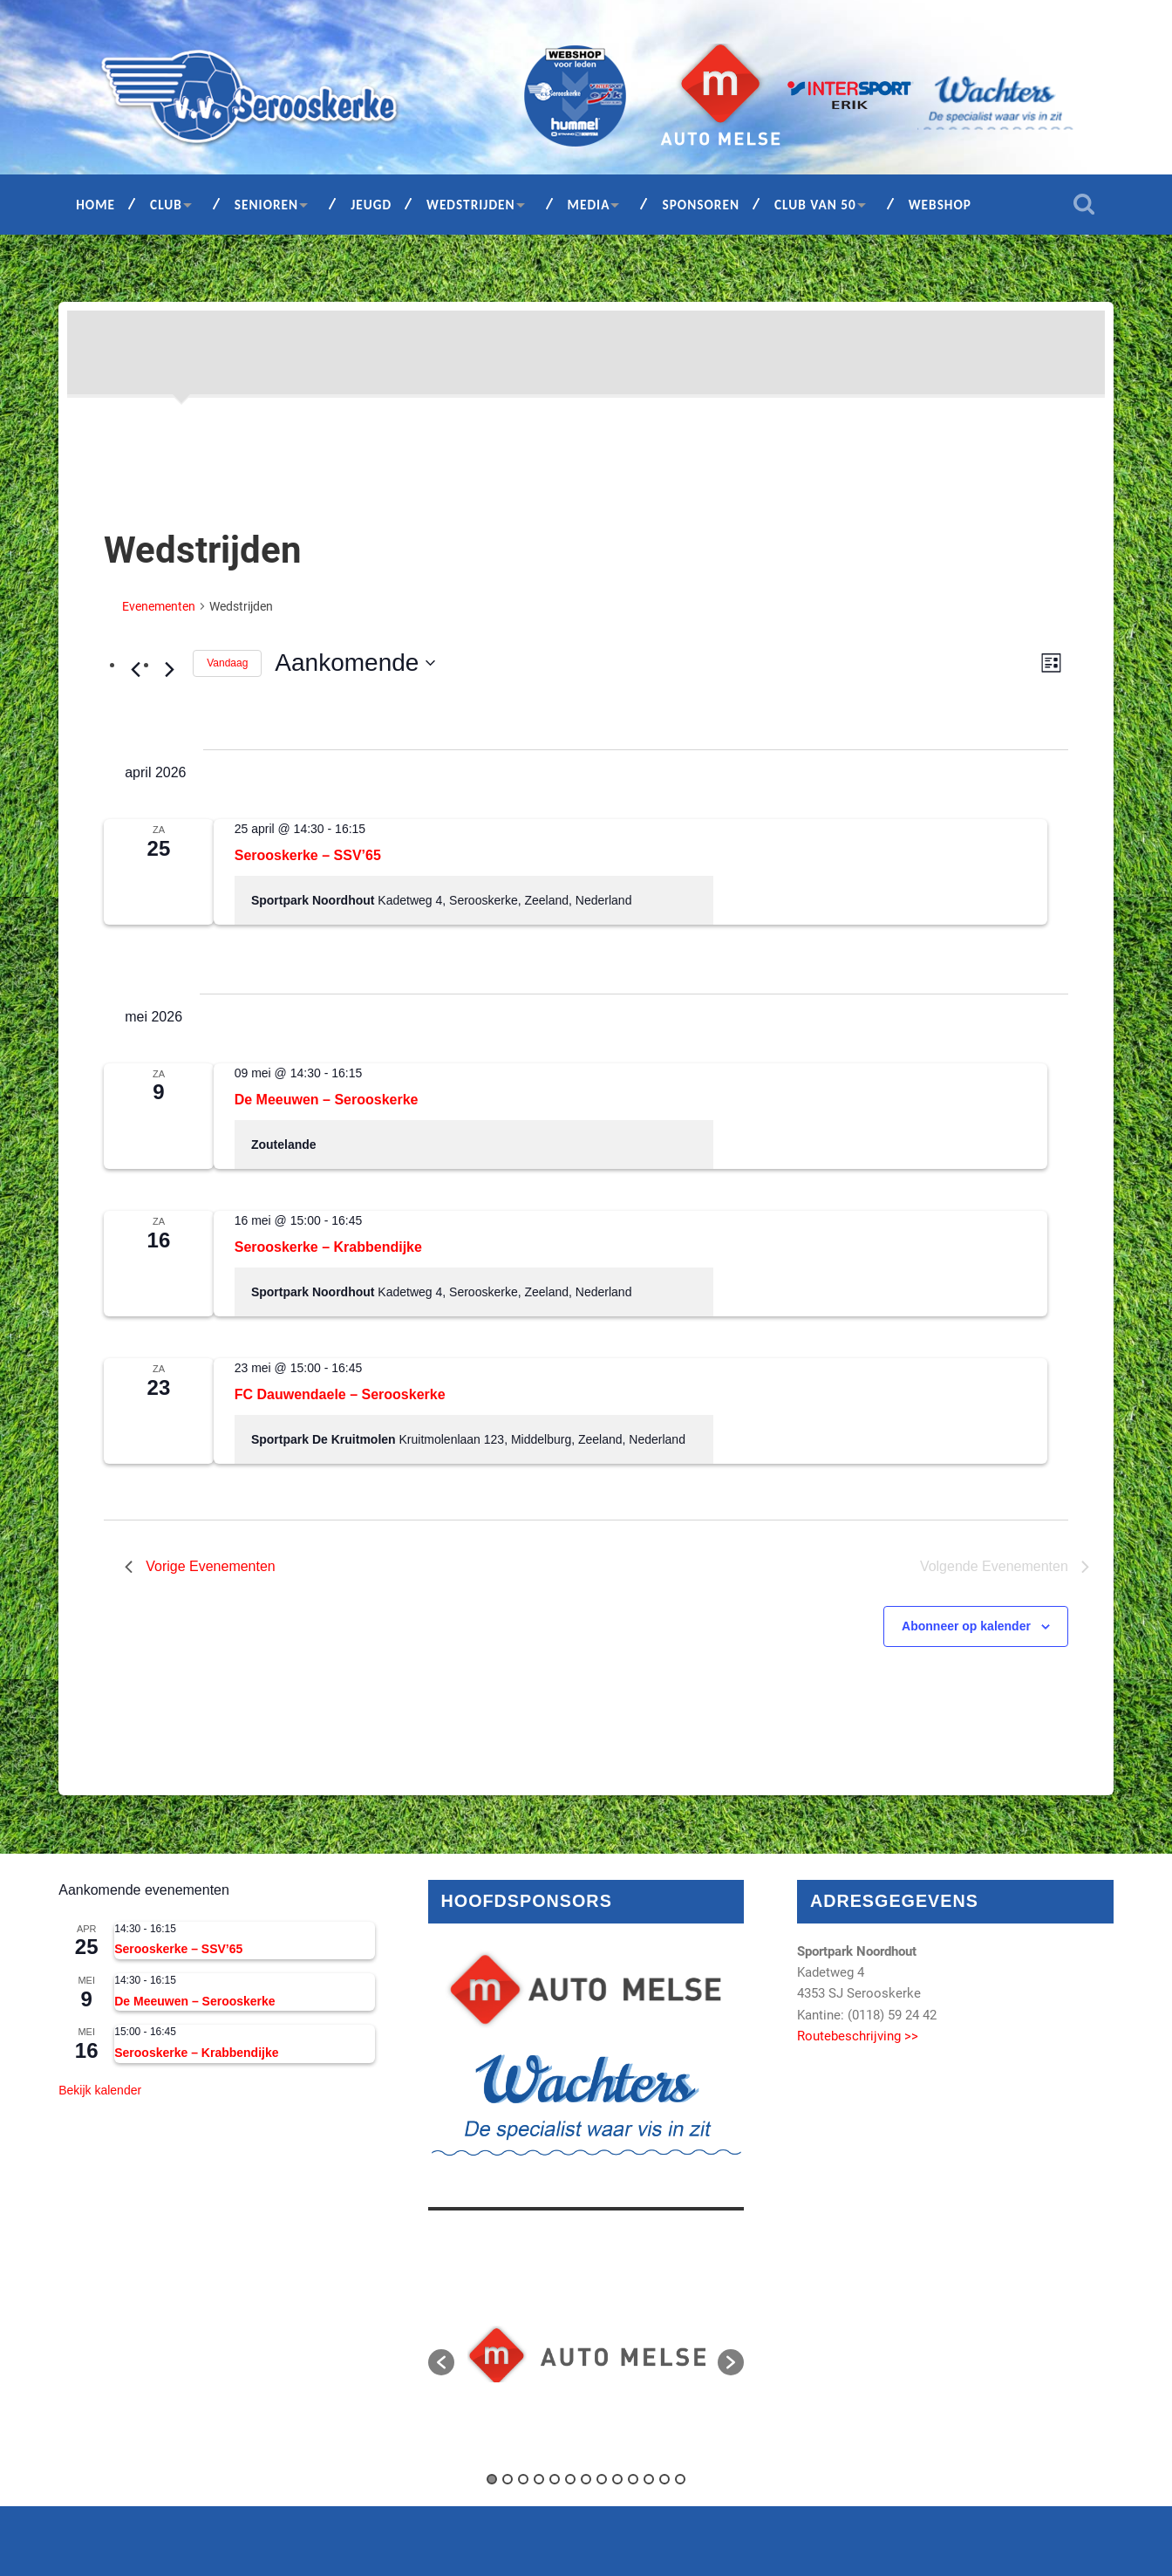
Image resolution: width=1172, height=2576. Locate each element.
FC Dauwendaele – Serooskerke (340, 1394)
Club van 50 (815, 204)
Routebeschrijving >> (857, 2036)
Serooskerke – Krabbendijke (328, 1247)
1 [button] (492, 2479)
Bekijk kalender (99, 2090)
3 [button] (523, 2479)
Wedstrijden (470, 204)
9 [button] (617, 2479)
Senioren (266, 204)
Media (589, 204)
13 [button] (680, 2479)
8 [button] (601, 2479)
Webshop (940, 204)
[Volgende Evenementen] (169, 669)
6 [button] (570, 2479)
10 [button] (633, 2479)
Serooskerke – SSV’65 (308, 855)
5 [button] (554, 2479)
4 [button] (539, 2479)
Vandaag (227, 663)
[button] (441, 2362)
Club (166, 204)
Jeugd (371, 204)
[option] (586, 2353)
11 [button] (649, 2479)
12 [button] (664, 2479)
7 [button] (586, 2479)
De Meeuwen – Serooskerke (327, 1099)
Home (95, 204)
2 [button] (507, 2479)
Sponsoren (700, 204)
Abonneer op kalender (966, 1626)
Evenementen (158, 606)
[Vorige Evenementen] (135, 669)
